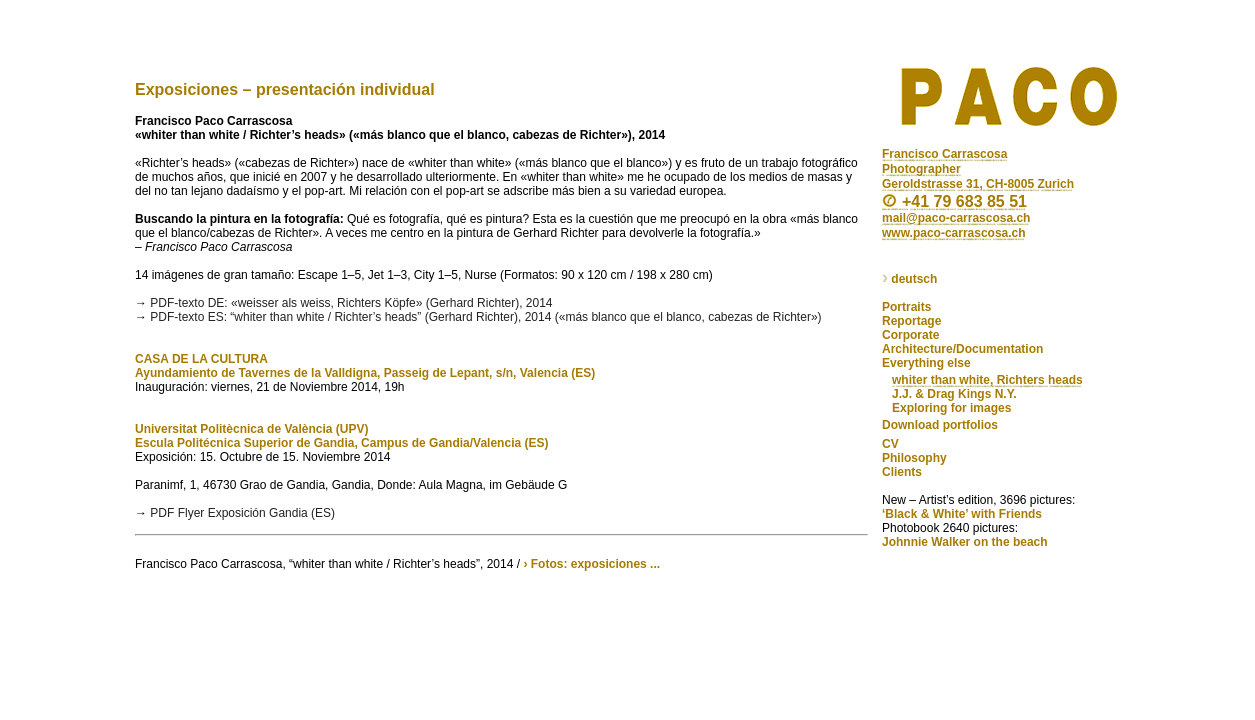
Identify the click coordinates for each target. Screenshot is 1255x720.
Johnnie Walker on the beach (965, 542)
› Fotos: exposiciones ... (591, 564)
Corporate (910, 335)
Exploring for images (951, 408)
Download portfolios (940, 425)
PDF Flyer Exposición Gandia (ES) (242, 513)
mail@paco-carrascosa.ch (956, 218)
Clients (902, 472)
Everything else (926, 363)
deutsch (909, 279)
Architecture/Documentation (962, 349)
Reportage (911, 321)
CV (890, 444)
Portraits (906, 307)
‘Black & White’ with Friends (962, 514)
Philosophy (914, 458)
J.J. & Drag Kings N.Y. (954, 394)
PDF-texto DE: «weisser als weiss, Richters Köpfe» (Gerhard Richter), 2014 (351, 303)
